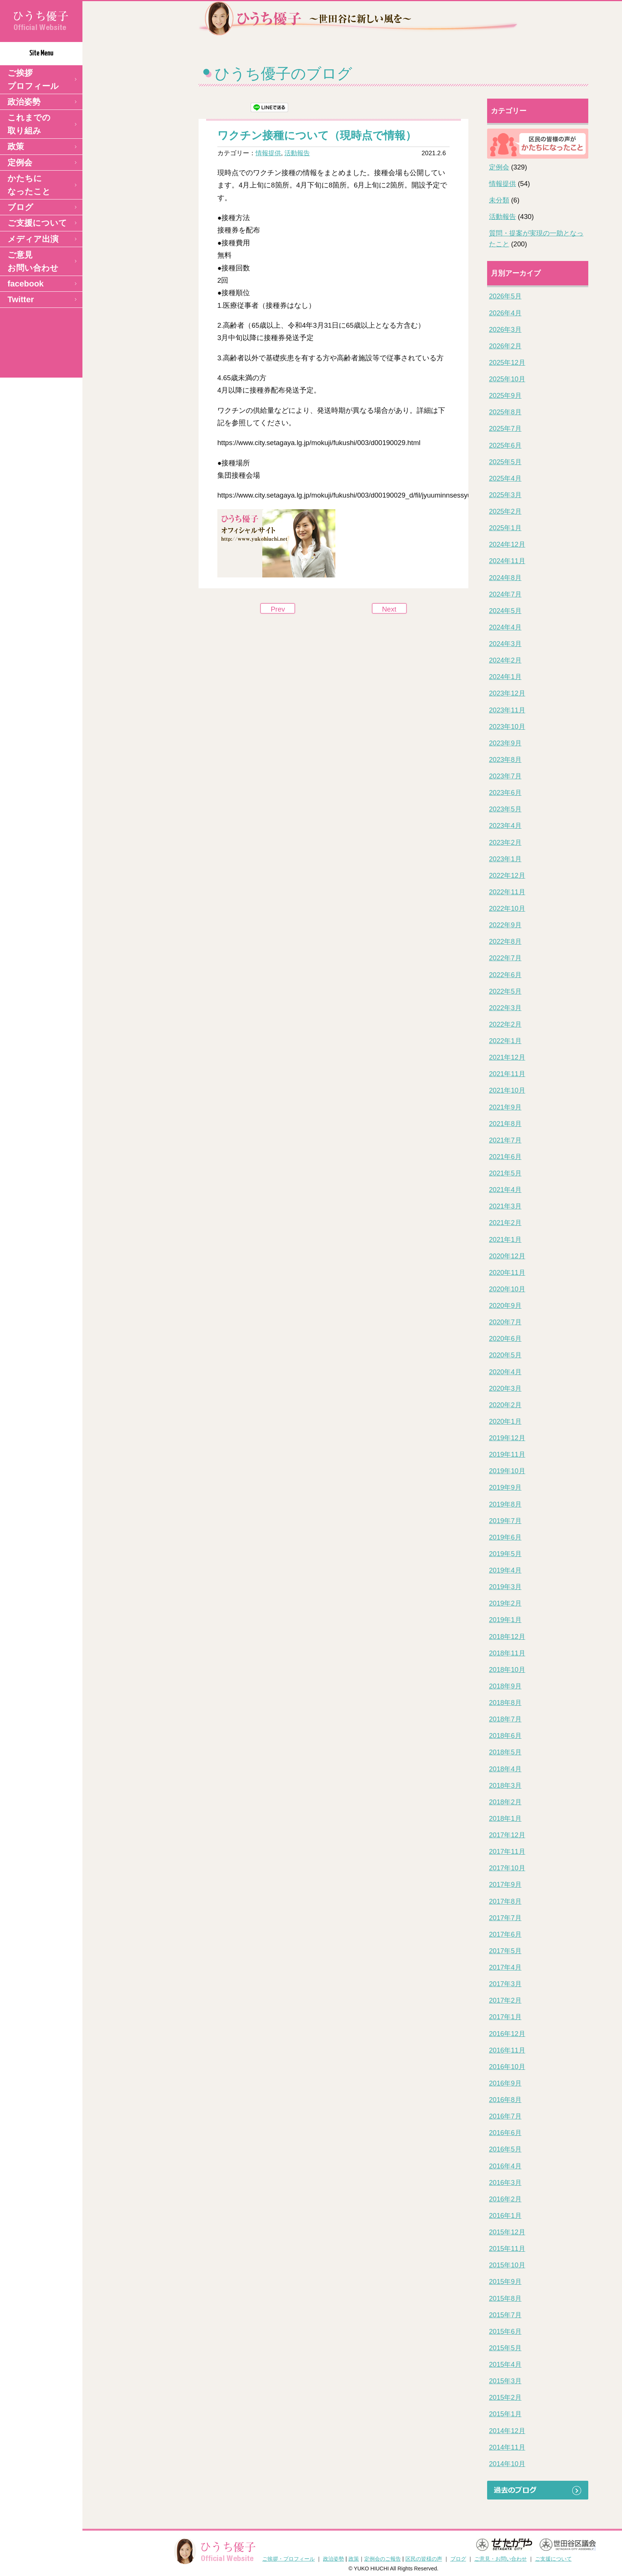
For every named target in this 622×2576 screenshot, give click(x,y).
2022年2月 (505, 1024)
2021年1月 (505, 1239)
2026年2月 (505, 346)
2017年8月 (505, 1901)
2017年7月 (505, 1918)
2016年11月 (507, 2050)
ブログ (20, 207)
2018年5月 (505, 1752)
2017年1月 (505, 2017)
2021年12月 (507, 1057)
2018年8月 (505, 1702)
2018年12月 (507, 1636)
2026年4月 (505, 313)
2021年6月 (505, 1157)
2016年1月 (505, 2215)
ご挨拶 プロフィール (33, 79)
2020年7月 (505, 1322)
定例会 (19, 162)
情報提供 (268, 153)
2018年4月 (505, 1769)
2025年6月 (505, 445)
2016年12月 (507, 2034)
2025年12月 (507, 362)
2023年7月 (505, 776)
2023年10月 (507, 726)
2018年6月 (505, 1735)
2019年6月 (505, 1537)
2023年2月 (505, 842)
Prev (278, 609)
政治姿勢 (23, 101)
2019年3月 (505, 1587)
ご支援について (37, 223)
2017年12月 (507, 1835)
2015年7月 (505, 2315)
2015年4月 (505, 2364)
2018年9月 (505, 1686)
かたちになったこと (29, 185)
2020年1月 (505, 1421)
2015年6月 (505, 2331)
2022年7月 (505, 958)
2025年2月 (505, 511)
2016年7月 (505, 2116)
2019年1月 (505, 1620)
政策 (15, 146)
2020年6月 (505, 1338)
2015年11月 (507, 2248)
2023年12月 (507, 693)
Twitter (20, 299)
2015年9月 (505, 2281)
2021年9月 (505, 1107)
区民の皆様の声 (423, 2559)
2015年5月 (505, 2348)
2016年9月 (505, 2083)
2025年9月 (505, 395)
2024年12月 (507, 544)
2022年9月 (505, 925)
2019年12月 (507, 1438)
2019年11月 (507, 1454)
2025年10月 (507, 379)
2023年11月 (507, 710)
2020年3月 (505, 1388)
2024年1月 (505, 677)
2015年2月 (505, 2397)
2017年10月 (507, 1868)
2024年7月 (505, 594)
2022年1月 (505, 1041)
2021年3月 (505, 1206)
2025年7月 (505, 428)
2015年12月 (507, 2232)
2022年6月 (505, 975)
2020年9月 (505, 1305)
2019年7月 (505, 1521)
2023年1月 (505, 859)
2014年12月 (507, 2431)
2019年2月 (505, 1603)
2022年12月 (507, 875)
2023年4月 (505, 825)
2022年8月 (505, 941)
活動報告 (297, 153)
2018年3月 (505, 1785)
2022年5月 (505, 991)
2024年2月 (505, 660)
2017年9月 (505, 1884)
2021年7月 (505, 1140)
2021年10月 (507, 1090)
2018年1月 (505, 1818)
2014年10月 (507, 2464)
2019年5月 (505, 1554)
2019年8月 (505, 1504)
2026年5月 (505, 296)
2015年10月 (507, 2265)
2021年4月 (505, 1190)
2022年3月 (505, 1008)
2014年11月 (507, 2447)
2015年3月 (505, 2381)
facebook (25, 283)
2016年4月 (505, 2166)
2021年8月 (505, 1124)
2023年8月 (505, 759)
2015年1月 (505, 2414)
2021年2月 (505, 1223)
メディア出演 (32, 239)
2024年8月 (505, 578)
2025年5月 (505, 462)
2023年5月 (505, 809)
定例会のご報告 (382, 2559)
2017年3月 (505, 1984)
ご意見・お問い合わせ (500, 2559)
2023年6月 (505, 792)
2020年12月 (507, 1256)
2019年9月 (505, 1487)
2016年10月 (507, 2067)
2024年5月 (505, 611)
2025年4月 (505, 478)
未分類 (499, 200)
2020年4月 (505, 1372)
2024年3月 (505, 644)
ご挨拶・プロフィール (288, 2559)
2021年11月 (507, 1074)
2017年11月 (507, 1851)
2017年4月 (505, 1967)
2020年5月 (505, 1355)
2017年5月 (505, 1951)
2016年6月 (505, 2133)
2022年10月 (507, 908)
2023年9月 (505, 743)
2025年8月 (505, 412)
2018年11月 (507, 1653)
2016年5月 (505, 2149)
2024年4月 (505, 627)
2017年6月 (505, 1934)
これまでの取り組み (29, 124)
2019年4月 (505, 1570)
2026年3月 (505, 329)
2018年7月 (505, 1719)
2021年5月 (505, 1173)
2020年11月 (507, 1272)
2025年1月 (505, 528)
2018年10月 (507, 1669)
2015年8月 (505, 2298)
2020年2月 (505, 1405)
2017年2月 (505, 2000)
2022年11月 (507, 892)
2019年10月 (507, 1471)
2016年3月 (505, 2182)
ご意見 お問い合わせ (32, 261)
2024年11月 (507, 561)
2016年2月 (505, 2199)
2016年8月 (505, 2100)
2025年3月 (505, 495)
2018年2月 (505, 1802)
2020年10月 (507, 1289)
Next (389, 609)
